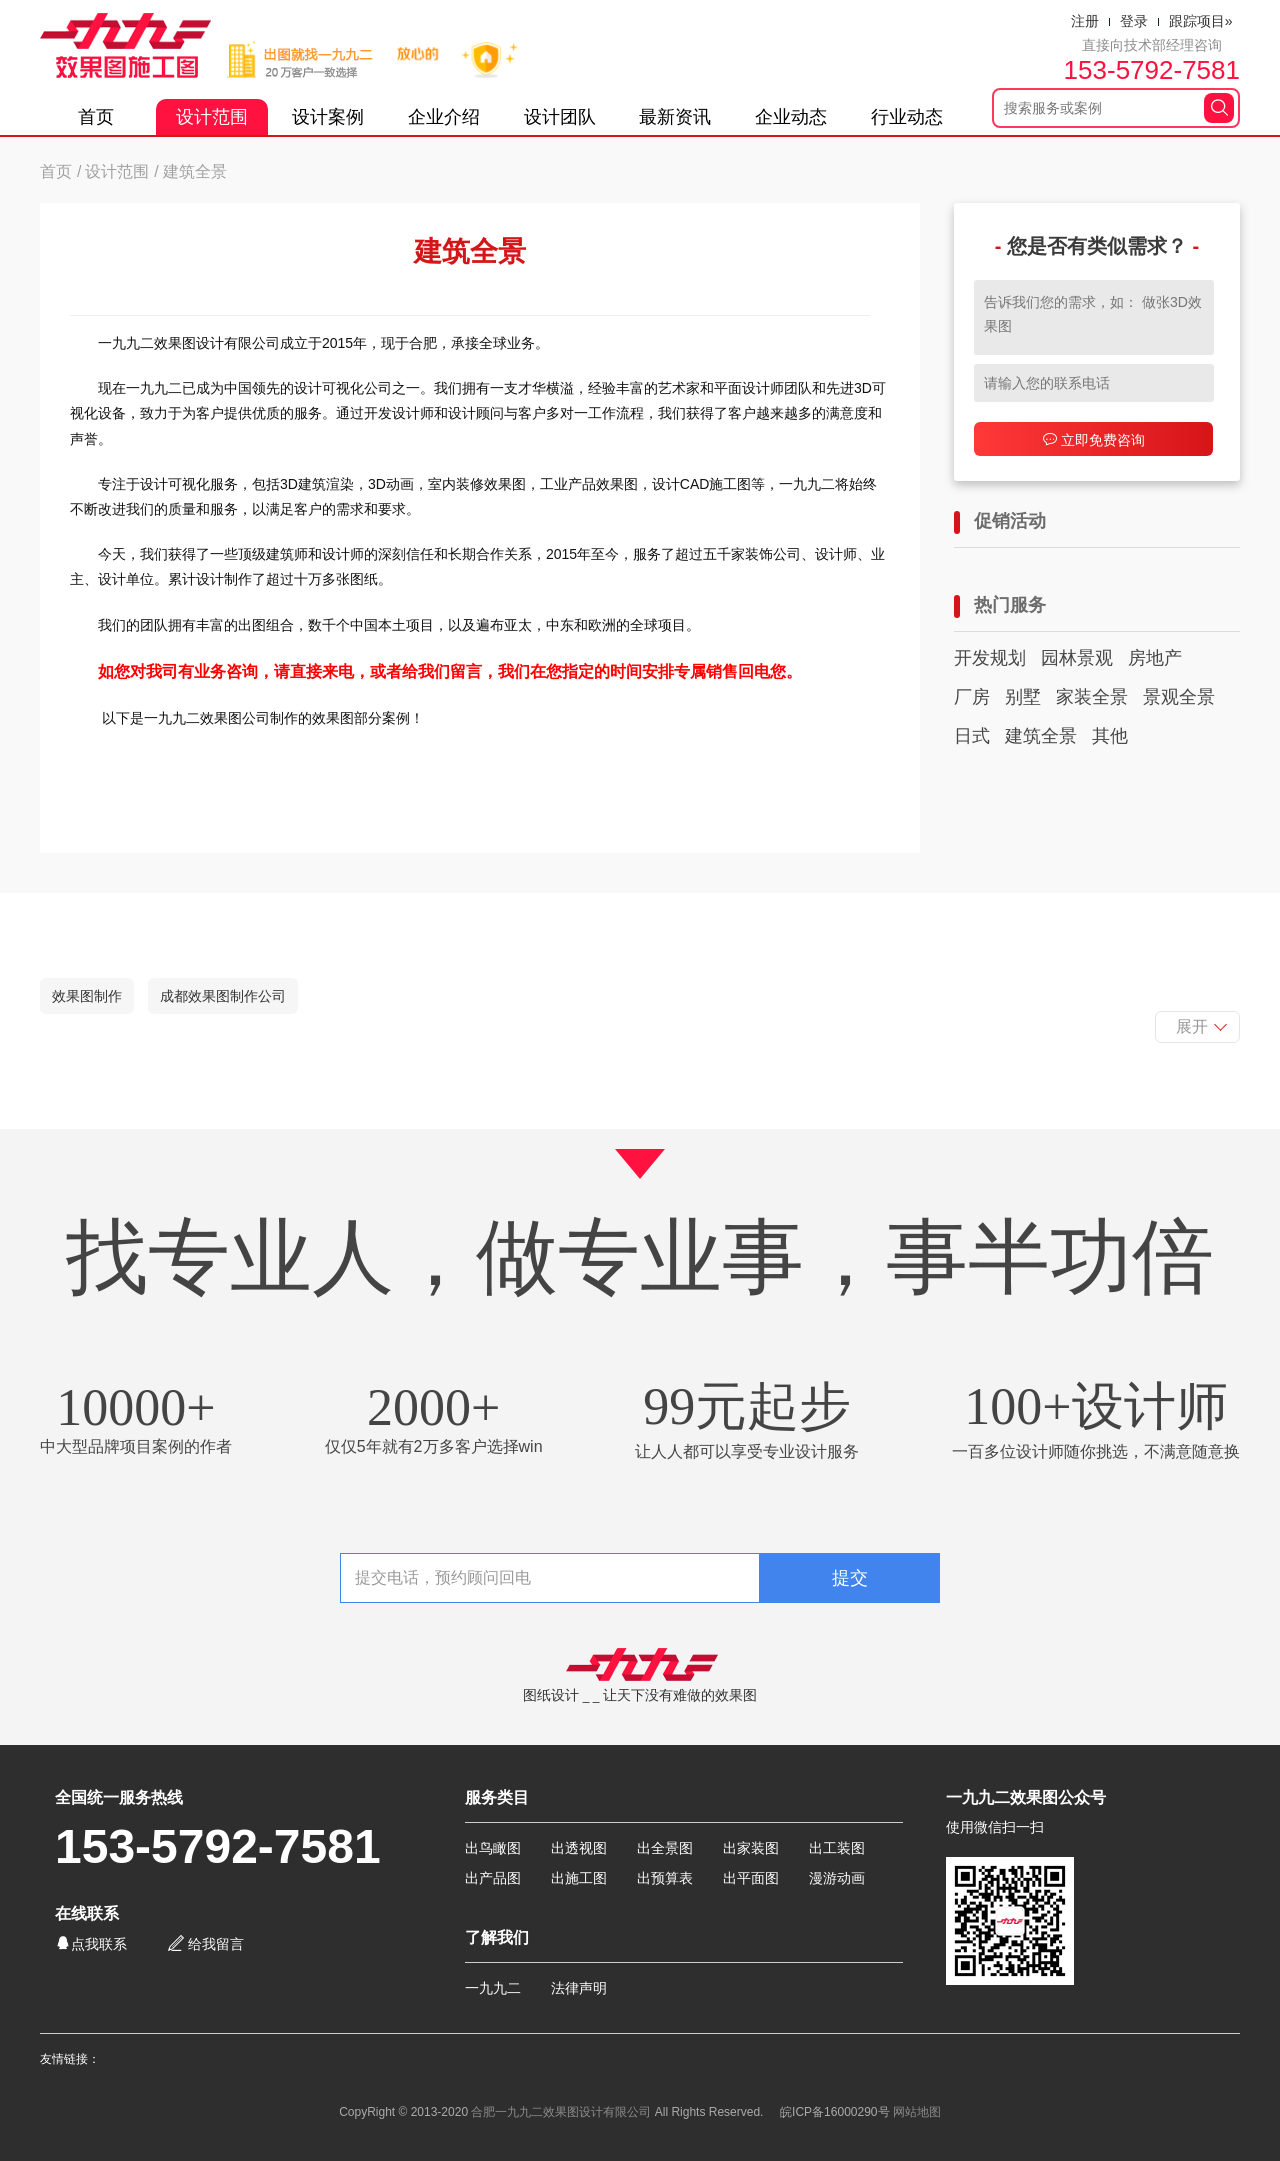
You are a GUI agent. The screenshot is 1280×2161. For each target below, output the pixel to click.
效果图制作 (87, 996)
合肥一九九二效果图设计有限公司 (561, 2112)
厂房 (972, 697)
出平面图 (751, 1878)
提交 (850, 1578)
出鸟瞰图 (493, 1848)
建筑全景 (1041, 736)
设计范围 (212, 117)
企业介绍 (444, 117)
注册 (1085, 21)
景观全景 (1179, 697)
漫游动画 (837, 1878)
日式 (972, 736)
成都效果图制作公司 (223, 996)
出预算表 (665, 1878)
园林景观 (1077, 658)
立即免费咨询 (1094, 439)
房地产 (1155, 658)
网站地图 (917, 2112)
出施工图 (579, 1878)
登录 (1134, 21)
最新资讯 (675, 117)
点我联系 (91, 1943)
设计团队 (560, 117)
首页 (96, 117)
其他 (1110, 736)
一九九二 (493, 1988)
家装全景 (1092, 697)
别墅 (1023, 697)
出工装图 (837, 1848)
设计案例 (328, 117)
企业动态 (791, 117)
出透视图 (579, 1848)
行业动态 (907, 117)
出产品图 (493, 1878)
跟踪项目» (1201, 21)
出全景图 (665, 1848)
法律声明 (579, 1988)
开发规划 (990, 658)
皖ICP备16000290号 (834, 2112)
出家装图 (751, 1848)
